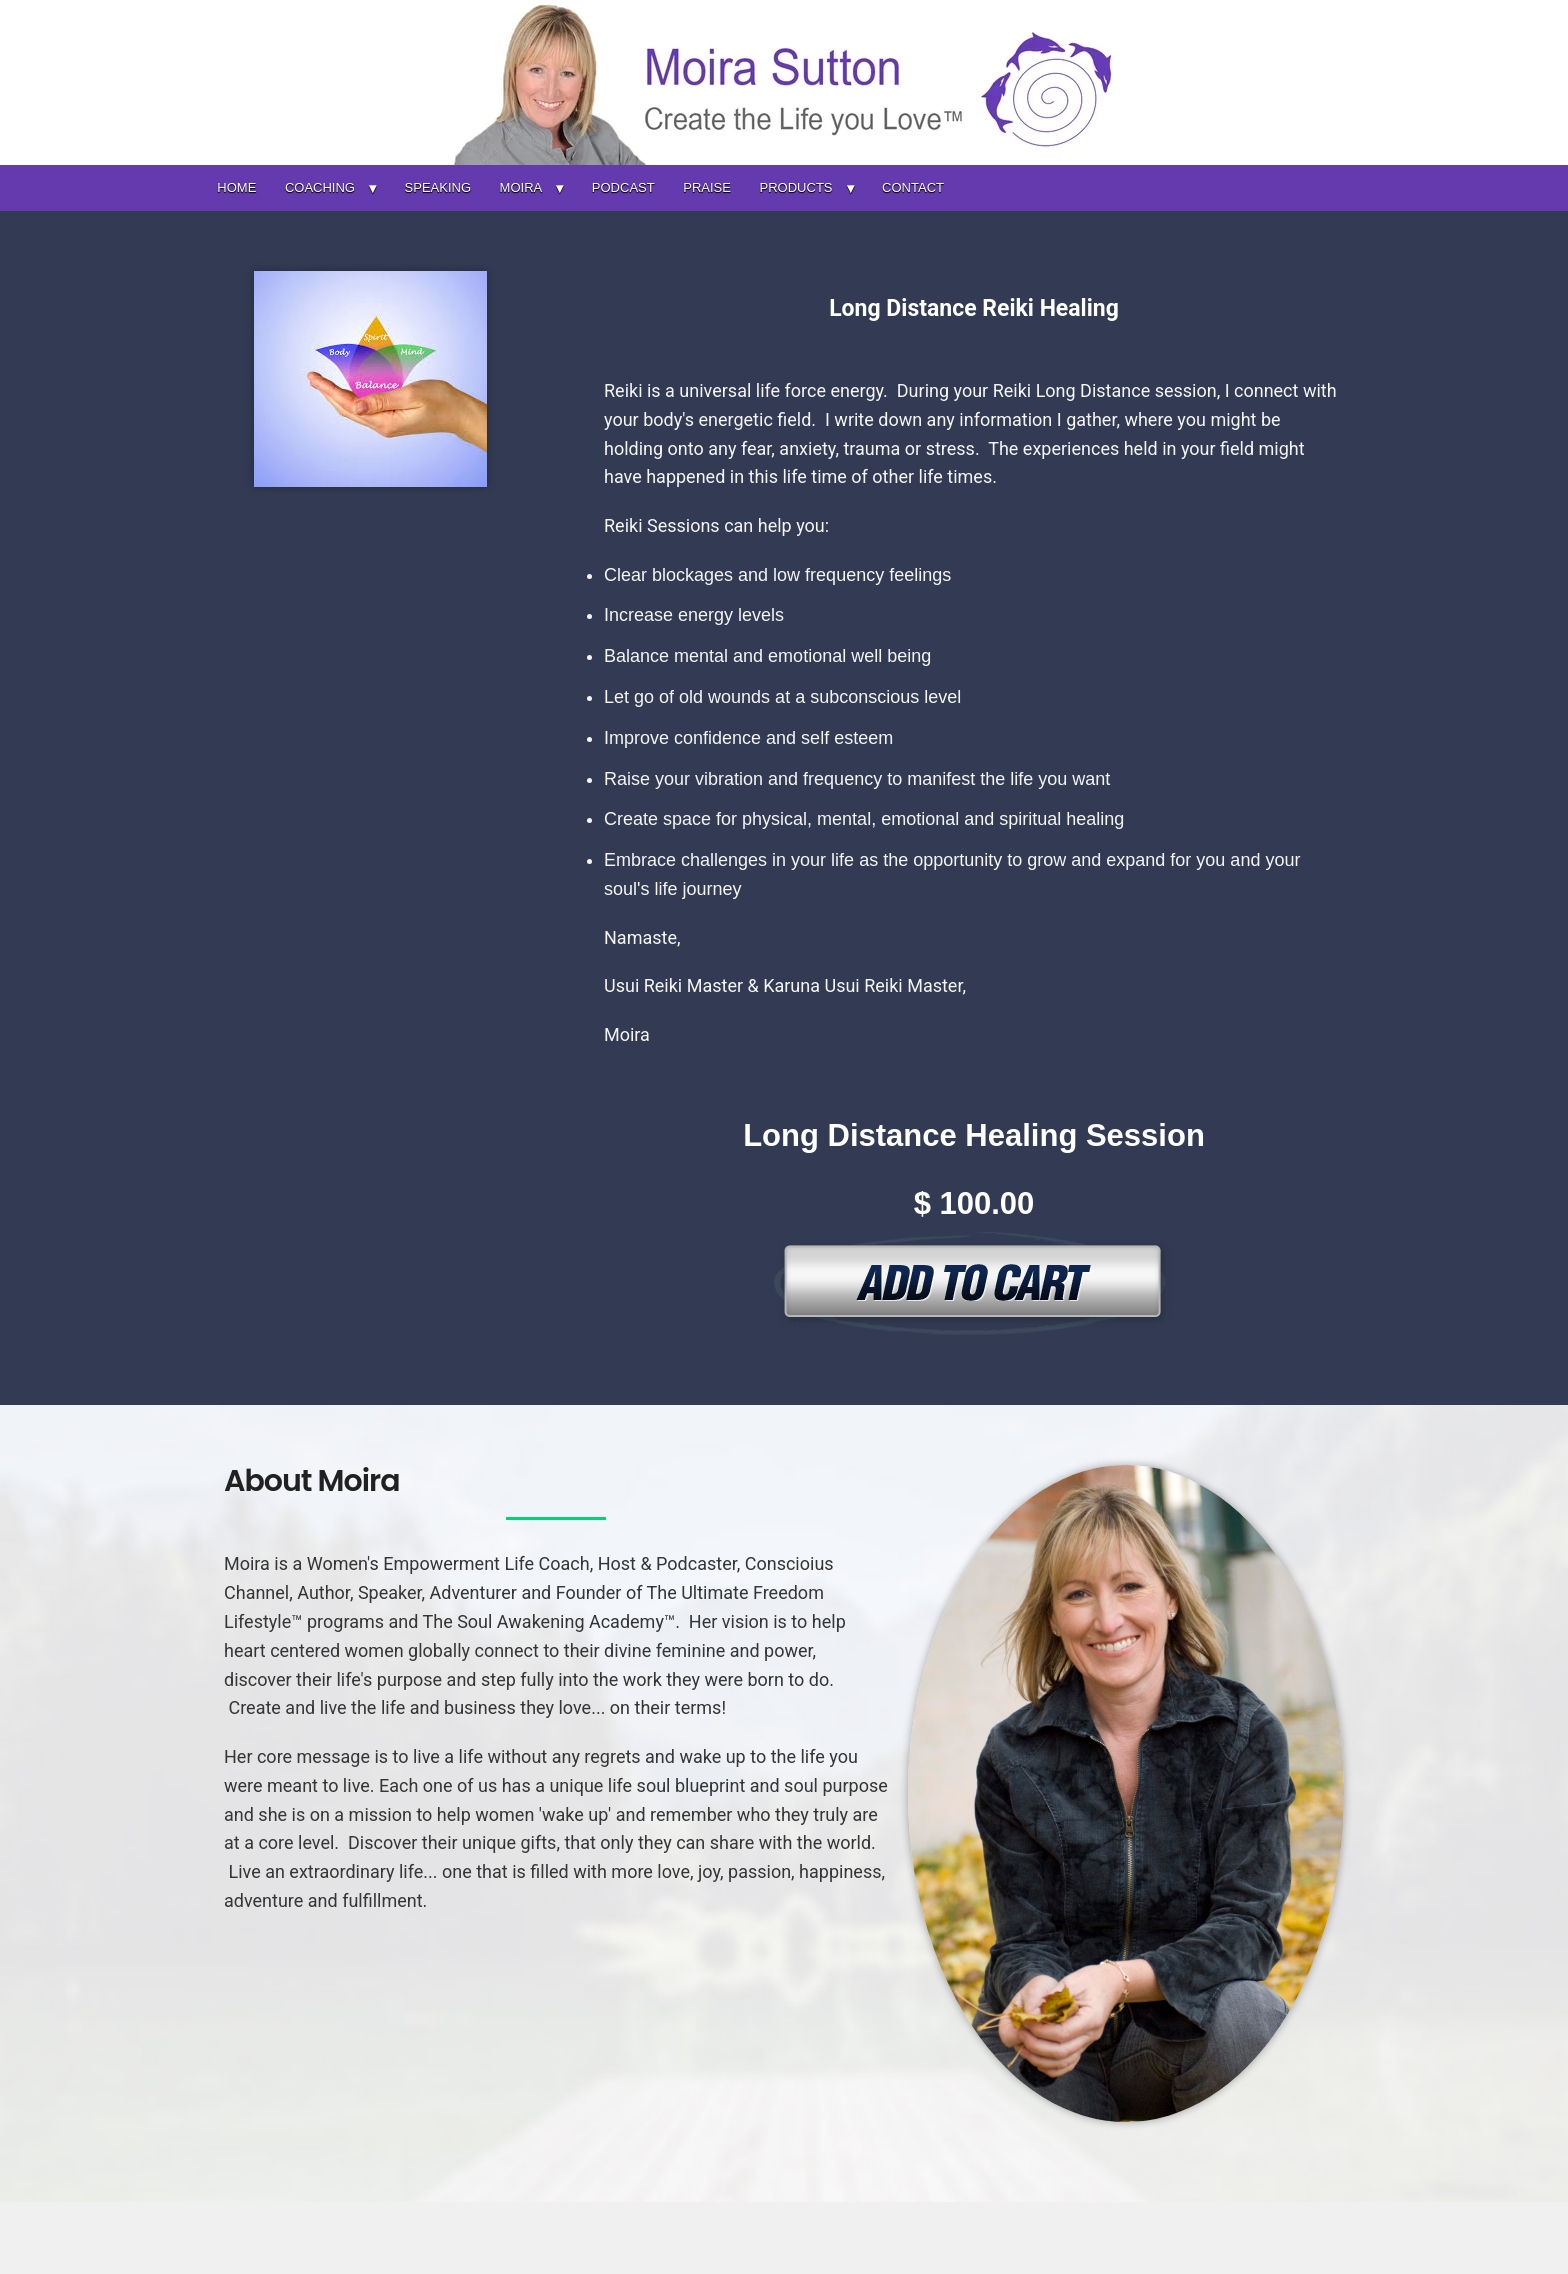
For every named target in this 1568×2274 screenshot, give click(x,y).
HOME (236, 187)
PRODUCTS (796, 187)
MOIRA (521, 187)
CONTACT (913, 187)
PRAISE (707, 187)
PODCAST (623, 187)
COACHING (320, 187)
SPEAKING (438, 187)
